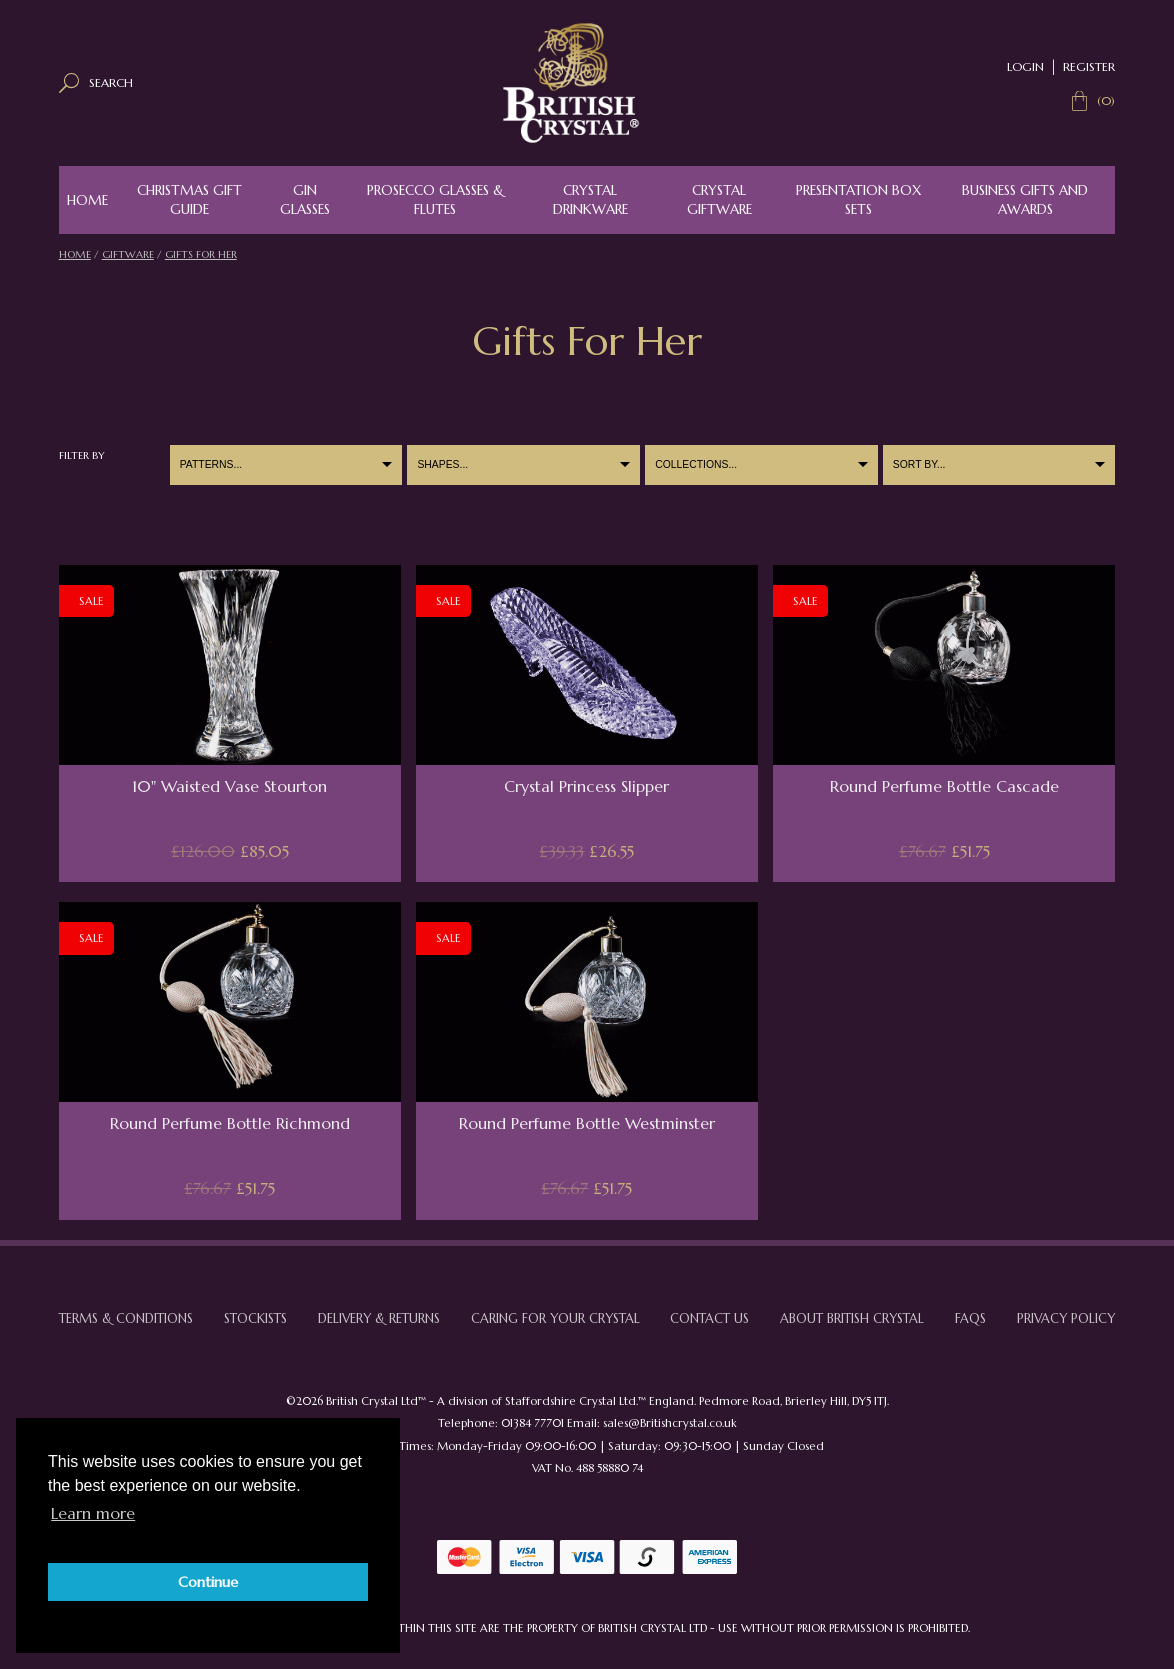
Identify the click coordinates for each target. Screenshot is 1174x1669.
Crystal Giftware (719, 200)
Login (1025, 66)
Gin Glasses (305, 200)
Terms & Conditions (126, 1319)
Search (111, 82)
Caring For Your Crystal (555, 1319)
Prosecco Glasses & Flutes (435, 200)
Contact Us (709, 1319)
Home (87, 200)
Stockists (255, 1319)
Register (1089, 66)
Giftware (128, 254)
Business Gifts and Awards (1025, 200)
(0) (1106, 100)
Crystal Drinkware (590, 200)
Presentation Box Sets (858, 200)
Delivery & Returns (379, 1319)
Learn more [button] (93, 1513)
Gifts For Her (201, 254)
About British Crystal (852, 1319)
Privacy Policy (1066, 1319)
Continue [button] (208, 1582)
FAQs (970, 1319)
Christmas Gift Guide (189, 200)
